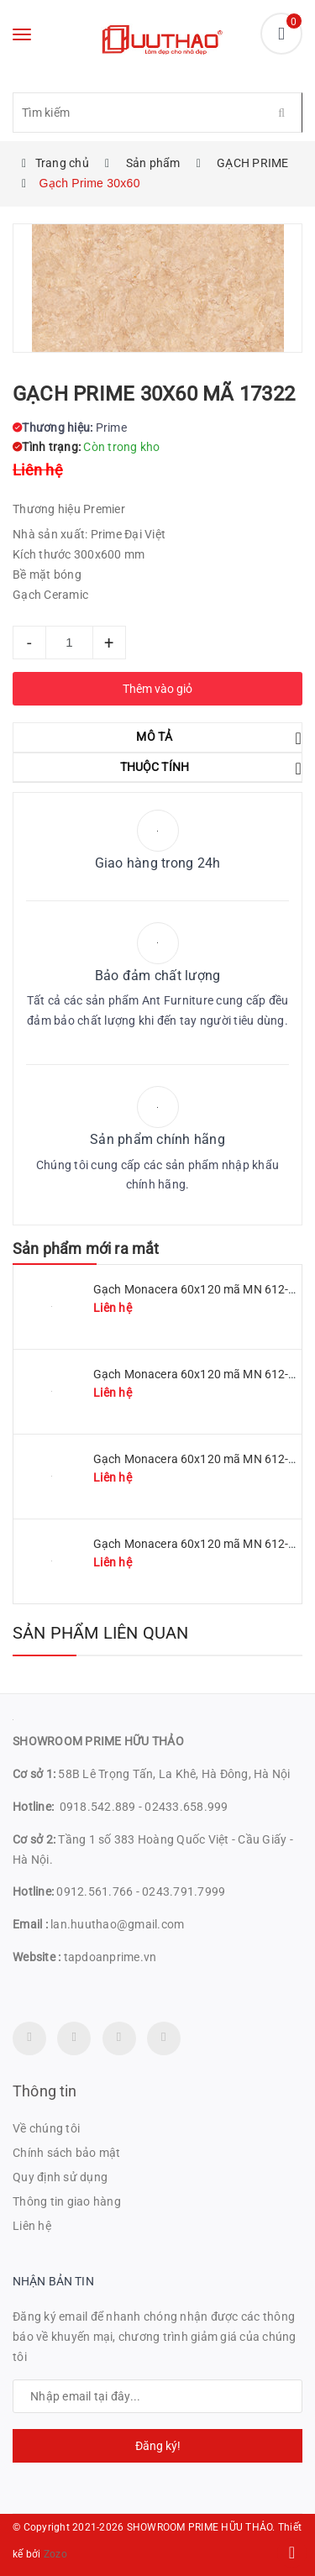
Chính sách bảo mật (67, 2152)
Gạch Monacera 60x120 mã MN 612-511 (201, 1289)
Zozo (55, 2554)
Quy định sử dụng (60, 2177)
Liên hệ (32, 2225)
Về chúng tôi (46, 2128)
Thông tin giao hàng (67, 2201)
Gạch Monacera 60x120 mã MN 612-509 (201, 1374)
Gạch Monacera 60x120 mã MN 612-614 (201, 1543)
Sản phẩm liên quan (101, 1633)
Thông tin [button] (45, 2091)
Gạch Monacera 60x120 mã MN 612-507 (201, 1459)
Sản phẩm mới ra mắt (86, 1248)
